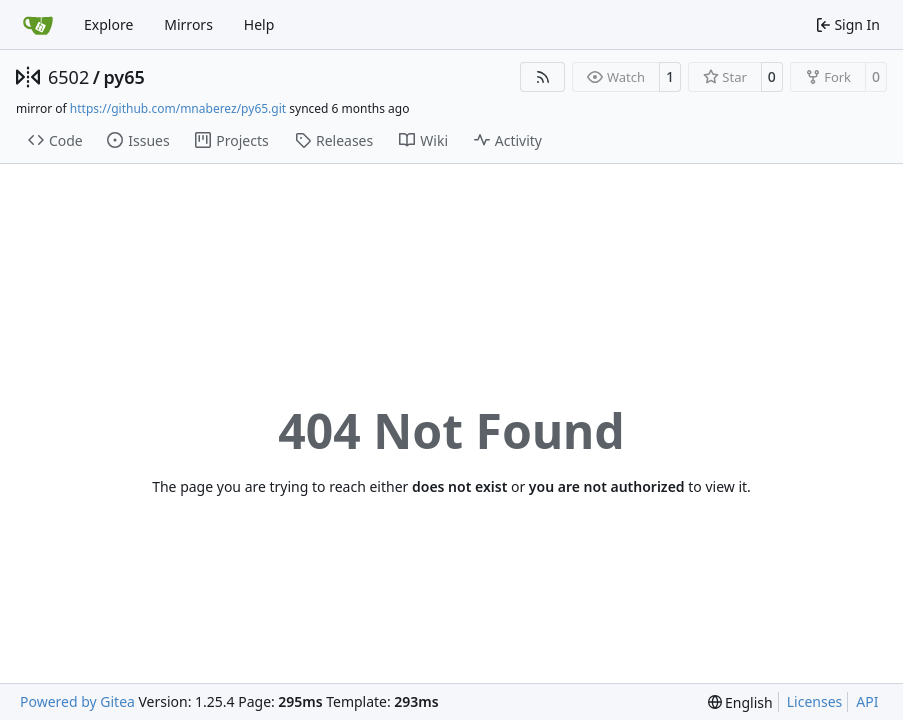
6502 (68, 77)
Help (259, 24)
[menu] (740, 702)
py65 (123, 77)
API (867, 701)
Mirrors (188, 24)
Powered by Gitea (77, 701)
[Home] (38, 25)
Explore (108, 24)
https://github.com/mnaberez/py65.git (178, 108)
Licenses (815, 701)
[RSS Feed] (543, 77)
